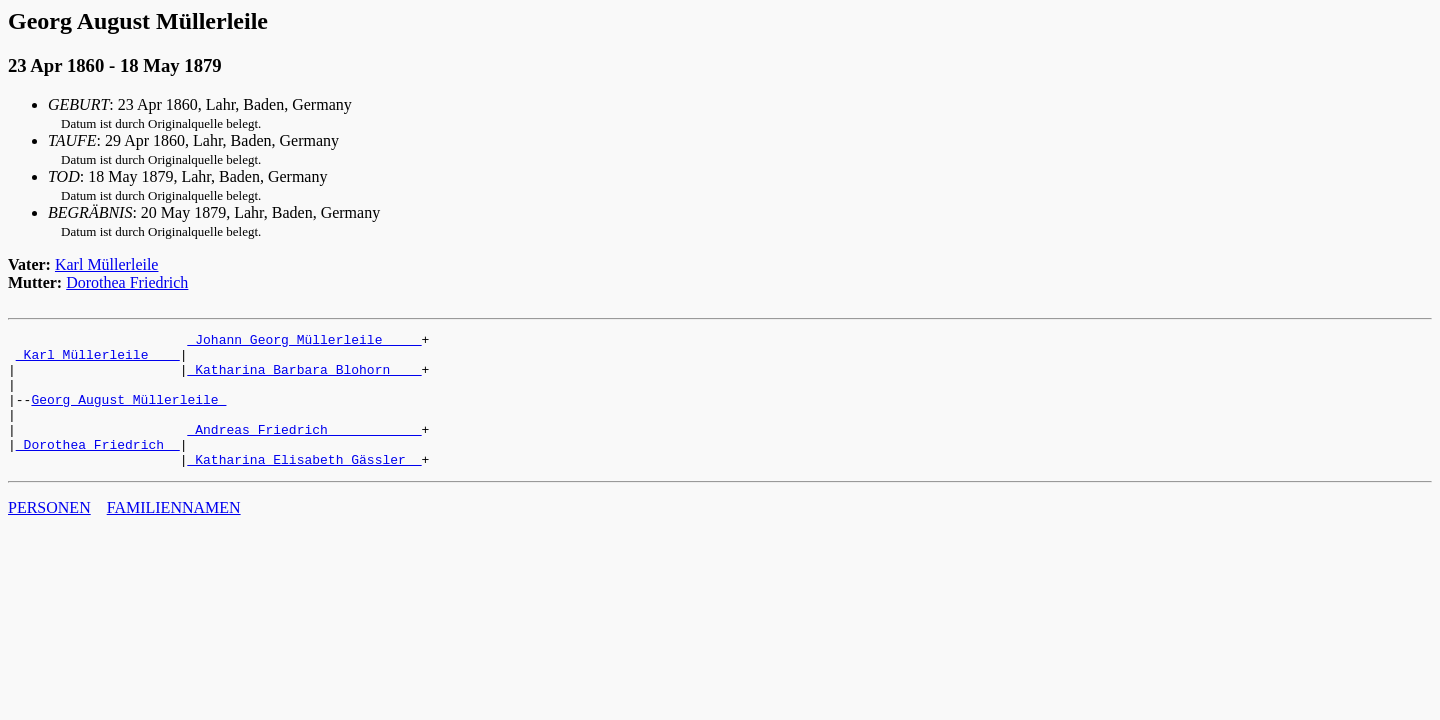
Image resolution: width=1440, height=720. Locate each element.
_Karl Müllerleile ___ (98, 360)
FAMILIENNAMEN (174, 534)
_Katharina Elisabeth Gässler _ (304, 486)
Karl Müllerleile (107, 264)
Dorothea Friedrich (127, 282)
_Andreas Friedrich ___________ (304, 450)
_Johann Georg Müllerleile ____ (304, 342)
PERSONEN (49, 534)
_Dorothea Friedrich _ (98, 468)
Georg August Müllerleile (128, 414)
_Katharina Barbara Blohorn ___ (304, 378)
